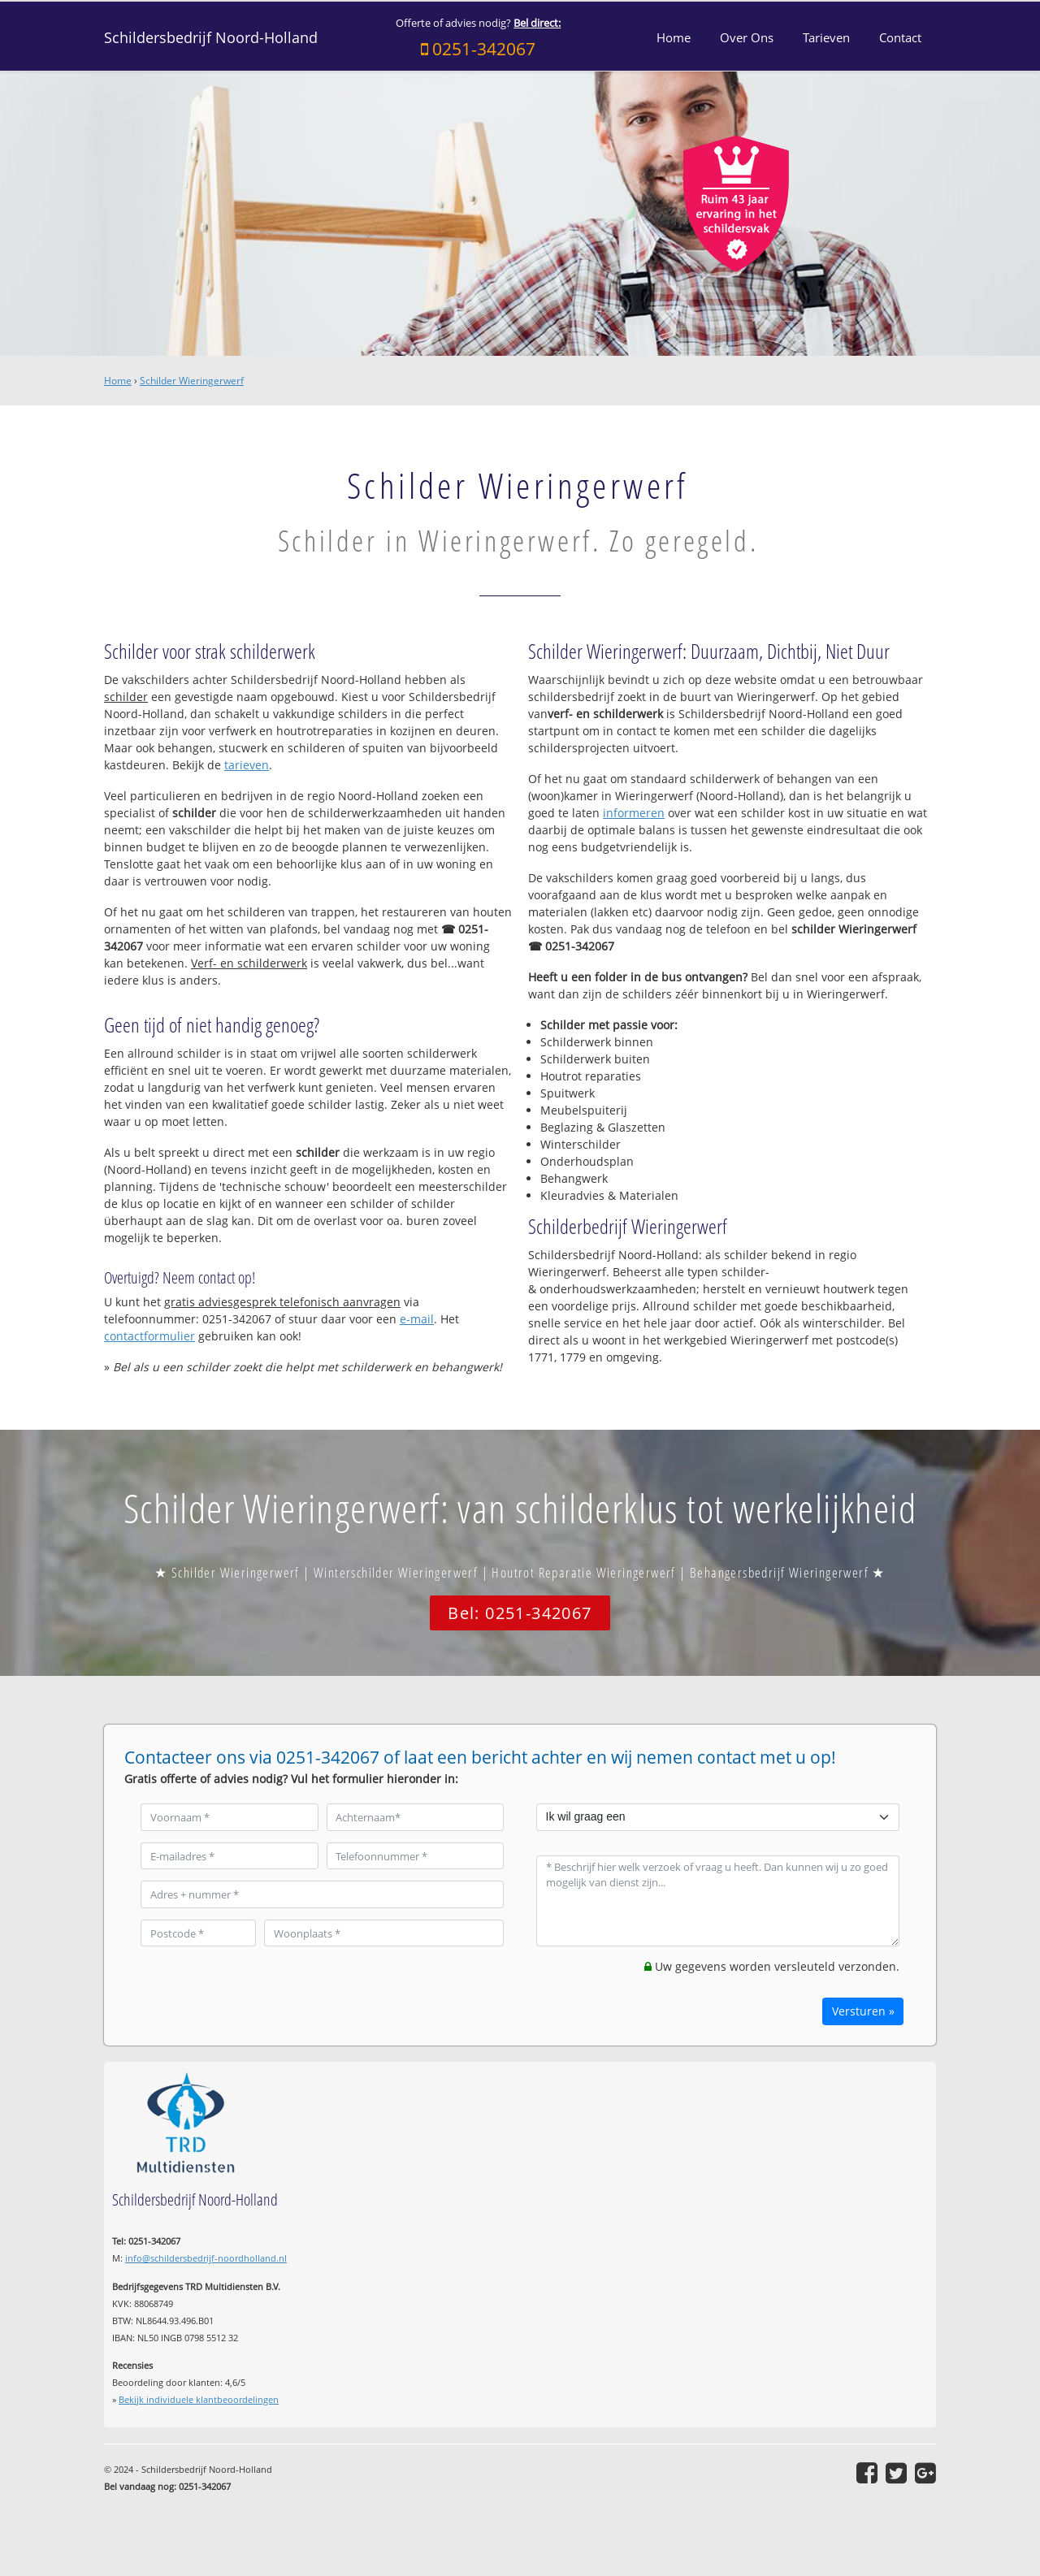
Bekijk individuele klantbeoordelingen (199, 2399)
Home (118, 380)
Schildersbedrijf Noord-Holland (211, 37)
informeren (634, 812)
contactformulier (149, 1336)
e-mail (417, 1319)
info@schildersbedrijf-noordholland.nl (206, 2258)
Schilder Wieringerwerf (192, 380)
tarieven (246, 765)
